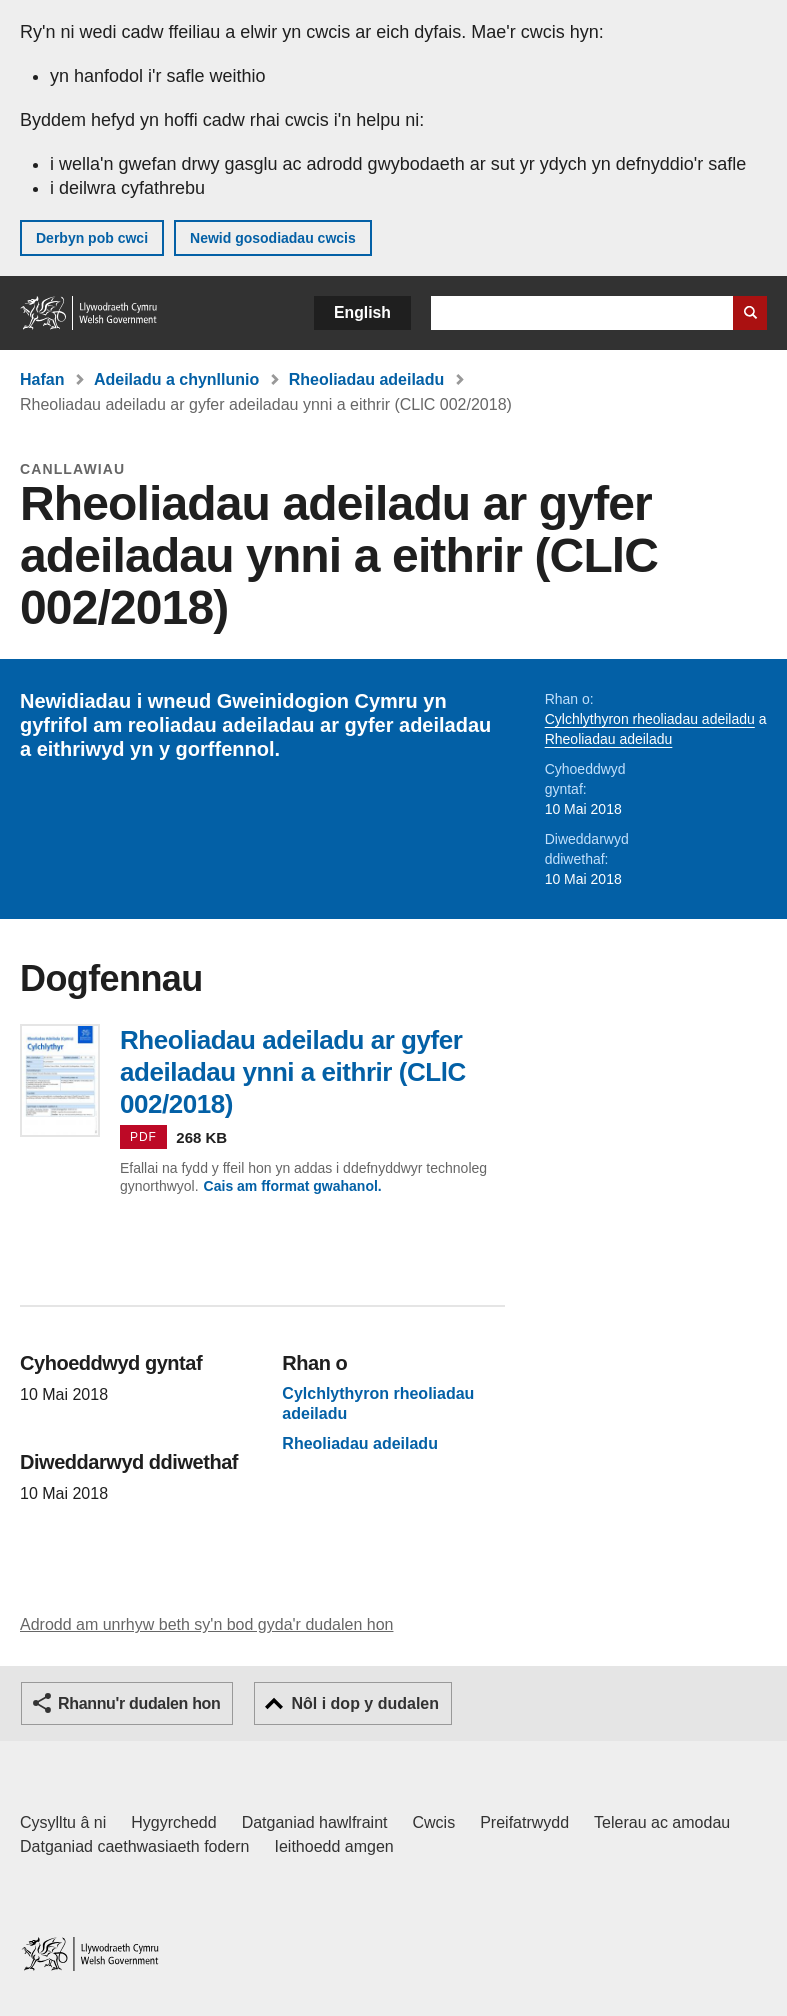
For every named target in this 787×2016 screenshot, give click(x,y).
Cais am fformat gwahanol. (293, 1186)
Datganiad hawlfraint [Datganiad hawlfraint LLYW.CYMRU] (315, 1822)
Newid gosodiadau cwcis (273, 238)
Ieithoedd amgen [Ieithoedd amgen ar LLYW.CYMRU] (334, 1846)
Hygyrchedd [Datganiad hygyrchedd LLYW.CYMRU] (173, 1822)
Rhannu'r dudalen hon (139, 1703)
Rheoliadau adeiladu (367, 379)
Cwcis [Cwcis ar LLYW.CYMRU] (434, 1822)
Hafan (42, 379)
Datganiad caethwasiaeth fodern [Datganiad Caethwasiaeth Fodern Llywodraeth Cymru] (135, 1846)
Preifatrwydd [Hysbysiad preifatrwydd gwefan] (524, 1822)
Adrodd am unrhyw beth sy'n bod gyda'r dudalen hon (206, 1624)
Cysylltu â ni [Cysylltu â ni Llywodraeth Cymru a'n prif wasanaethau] (63, 1822)
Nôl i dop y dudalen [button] (365, 1703)
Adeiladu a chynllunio (176, 379)
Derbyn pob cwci (92, 238)
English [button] (362, 312)
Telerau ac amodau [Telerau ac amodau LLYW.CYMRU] (662, 1822)
